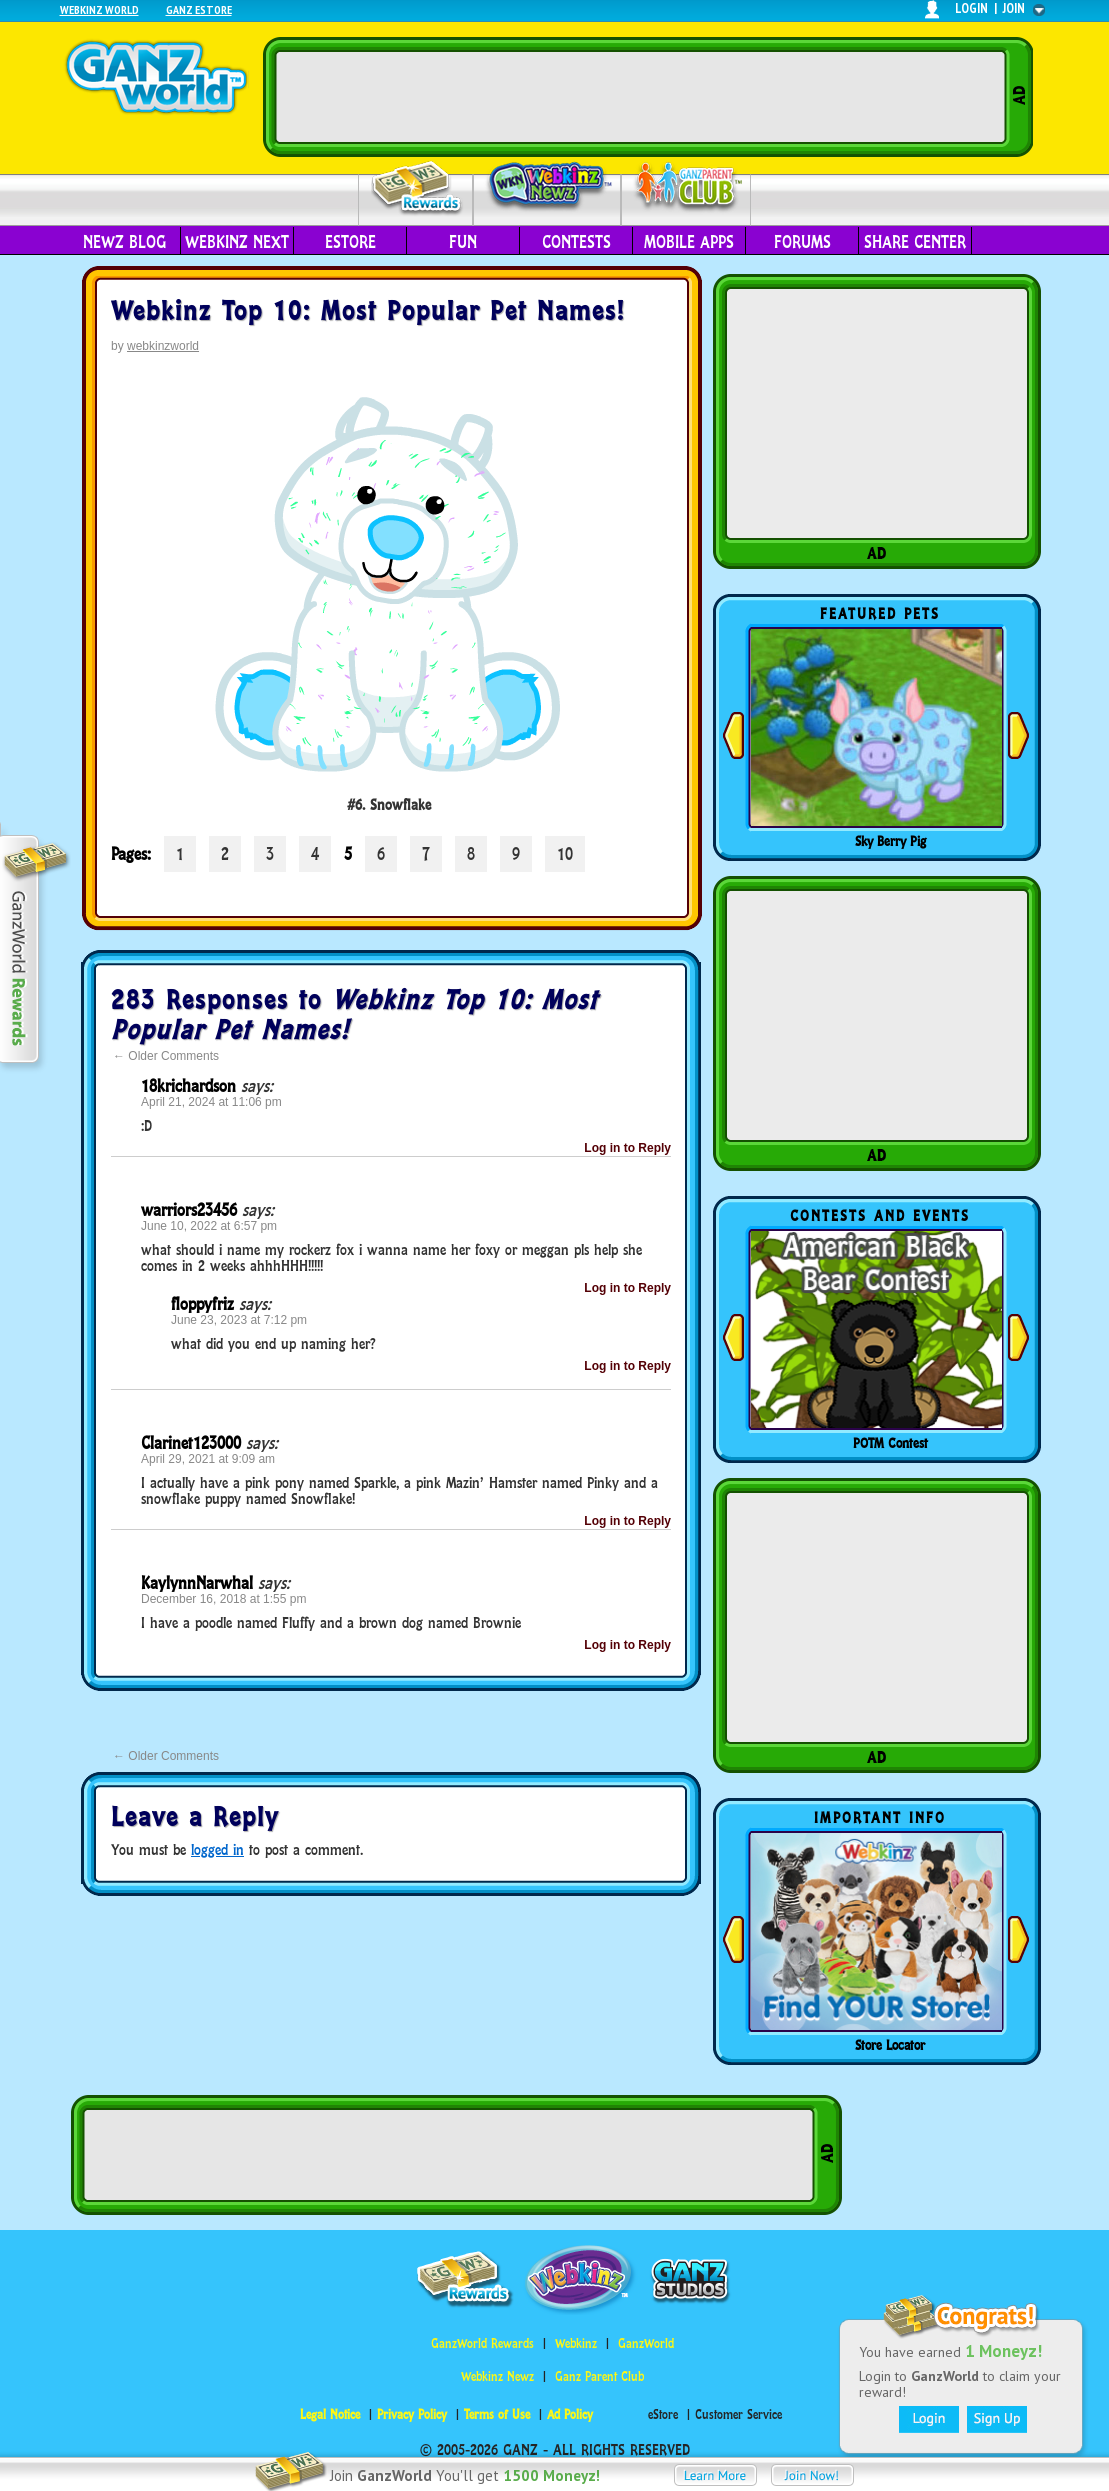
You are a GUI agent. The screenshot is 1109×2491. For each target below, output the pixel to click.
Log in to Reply (627, 1148)
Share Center (915, 242)
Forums (802, 242)
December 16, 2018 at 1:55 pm (223, 1599)
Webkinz (576, 2343)
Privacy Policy (412, 2414)
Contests (576, 242)
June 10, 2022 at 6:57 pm (209, 1226)
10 (565, 854)
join (1014, 8)
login (971, 8)
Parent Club (686, 187)
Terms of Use (497, 2414)
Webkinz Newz (547, 187)
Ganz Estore (199, 9)
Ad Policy (570, 2414)
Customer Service (738, 2414)
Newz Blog (124, 242)
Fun (463, 242)
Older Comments (166, 1056)
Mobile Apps (689, 242)
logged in (217, 1849)
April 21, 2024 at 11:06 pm (211, 1102)
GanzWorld (646, 2343)
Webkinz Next (237, 242)
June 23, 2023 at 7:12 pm (239, 1320)
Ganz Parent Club (599, 2376)
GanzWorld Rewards (482, 2343)
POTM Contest (890, 1443)
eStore (350, 242)
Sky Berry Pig (890, 841)
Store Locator (890, 2045)
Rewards (417, 188)
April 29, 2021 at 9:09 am (208, 1459)
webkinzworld (163, 346)
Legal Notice (330, 2414)
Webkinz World (99, 9)
